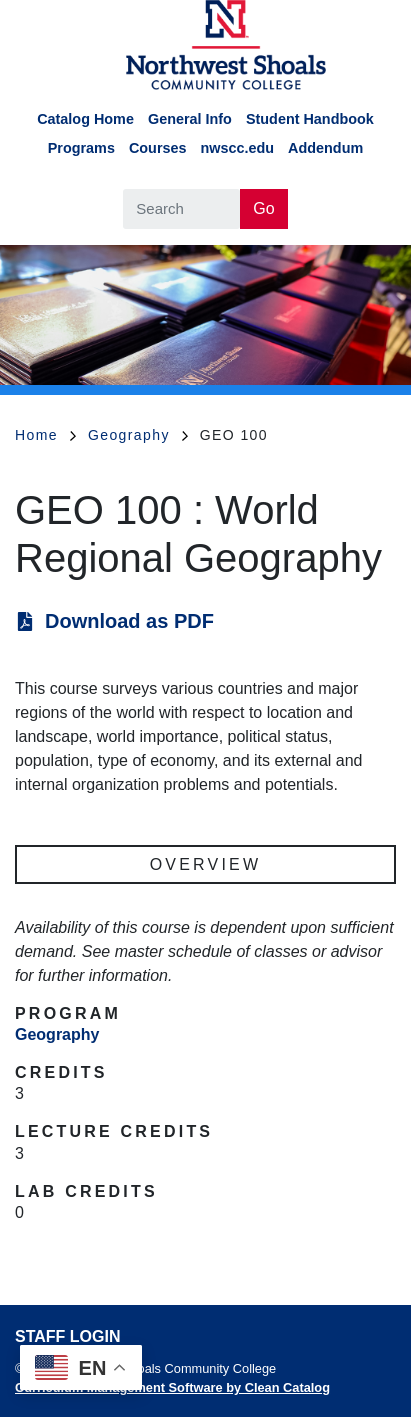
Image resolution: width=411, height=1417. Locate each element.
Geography (138, 435)
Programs (81, 148)
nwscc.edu (238, 148)
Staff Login (67, 1336)
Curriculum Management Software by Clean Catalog (172, 1387)
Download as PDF (129, 621)
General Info (190, 119)
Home (45, 435)
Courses (158, 148)
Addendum (325, 148)
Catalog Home (85, 119)
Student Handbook (310, 119)
